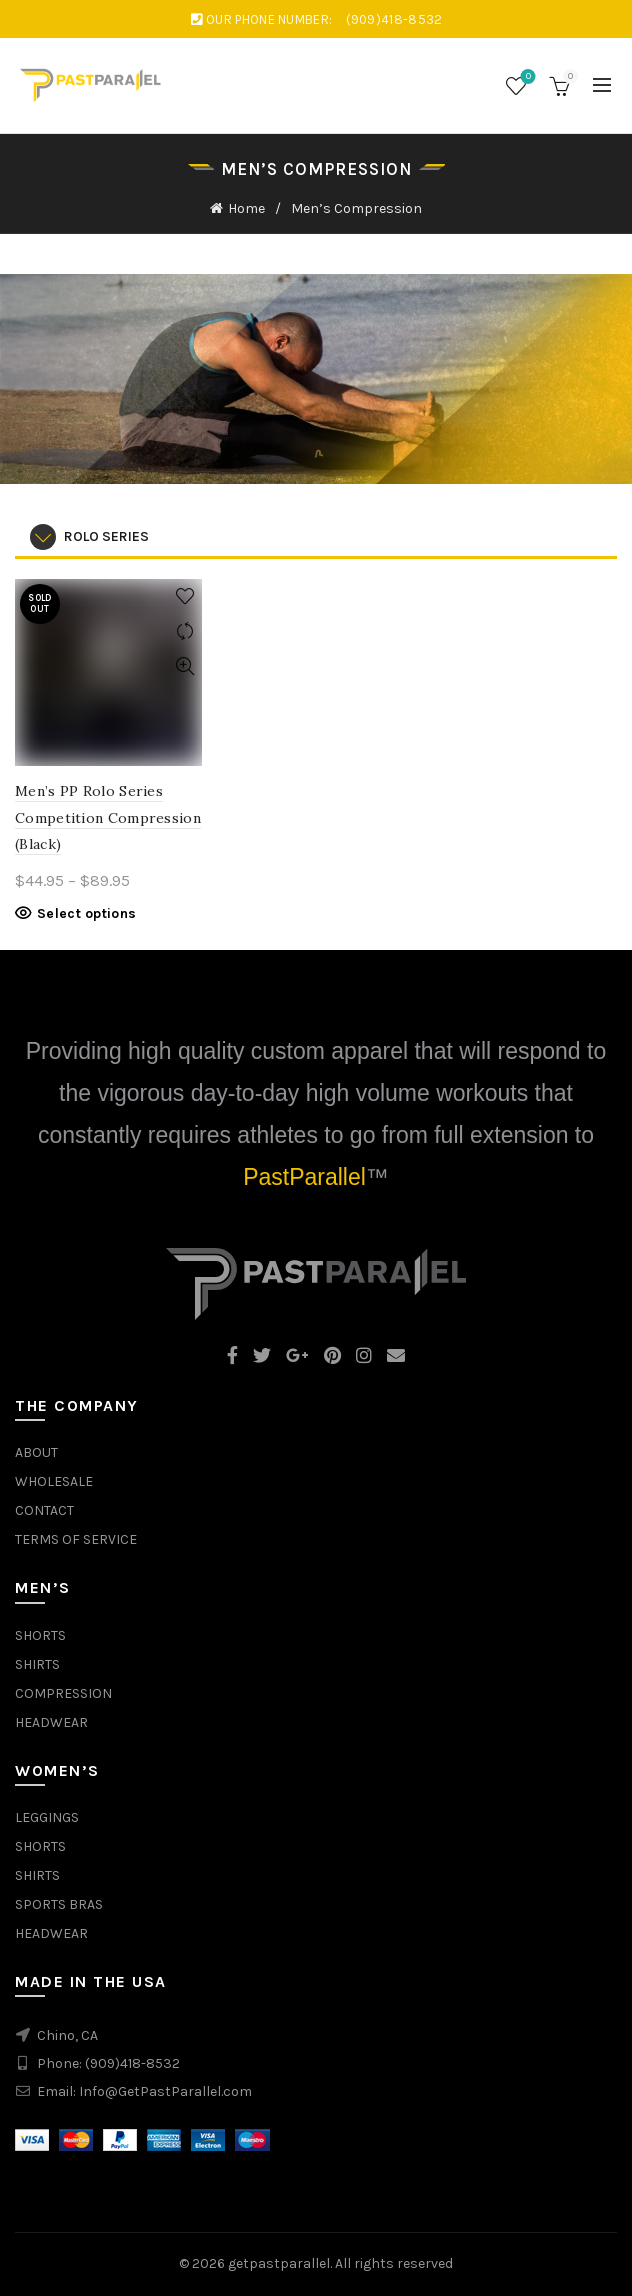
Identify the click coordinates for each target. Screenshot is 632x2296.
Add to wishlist (184, 596)
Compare (184, 631)
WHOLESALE (54, 1481)
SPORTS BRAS (59, 1904)
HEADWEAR (51, 1722)
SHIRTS (37, 1664)
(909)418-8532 (132, 2063)
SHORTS (40, 1635)
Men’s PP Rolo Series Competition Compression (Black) (108, 817)
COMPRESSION (63, 1693)
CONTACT (44, 1510)
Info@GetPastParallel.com (165, 2091)
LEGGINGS (47, 1817)
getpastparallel (279, 2263)
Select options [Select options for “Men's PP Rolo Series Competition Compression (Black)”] (86, 913)
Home (246, 208)
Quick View (184, 666)
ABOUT (36, 1452)
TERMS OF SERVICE (76, 1539)
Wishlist (526, 77)
